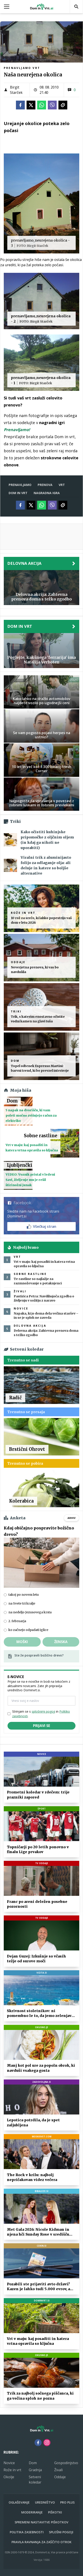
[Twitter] (31, 105)
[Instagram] (46, 2442)
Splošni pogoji (61, 2532)
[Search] (76, 6)
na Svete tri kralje (21, 1603)
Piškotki (55, 2512)
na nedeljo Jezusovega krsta (30, 1612)
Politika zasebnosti (27, 2532)
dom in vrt (18, 493)
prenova (45, 485)
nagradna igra (47, 493)
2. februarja (17, 1621)
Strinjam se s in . (41, 1713)
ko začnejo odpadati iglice (28, 1630)
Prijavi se (41, 1725)
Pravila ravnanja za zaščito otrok (41, 2542)
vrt (62, 485)
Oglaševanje (19, 2502)
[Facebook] (20, 105)
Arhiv (71, 1518)
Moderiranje (32, 2512)
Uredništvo (45, 2502)
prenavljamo (20, 485)
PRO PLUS (67, 2502)
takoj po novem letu (23, 1595)
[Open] (10, 6)
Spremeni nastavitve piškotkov (41, 2522)
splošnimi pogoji (43, 1711)
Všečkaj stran (41, 1226)
